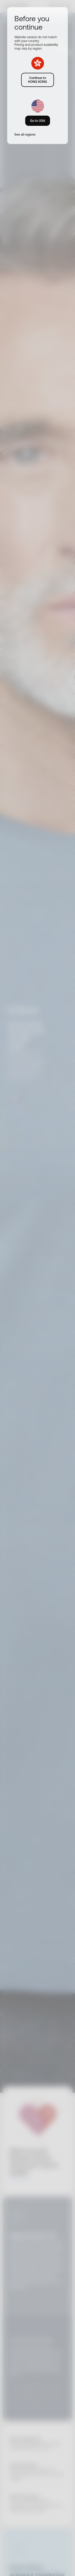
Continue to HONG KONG (37, 79)
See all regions (24, 134)
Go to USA (37, 120)
